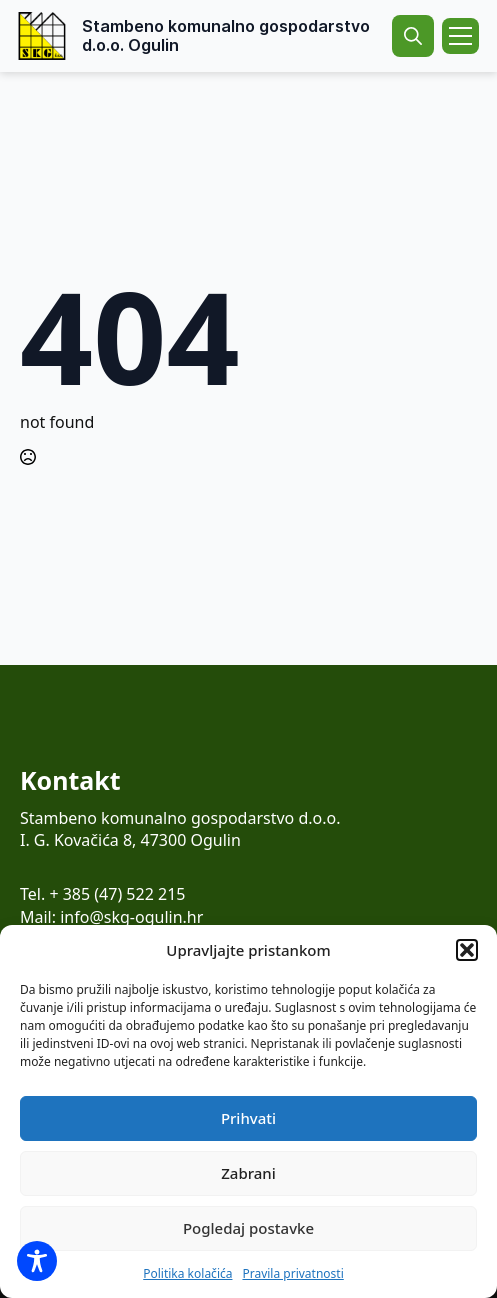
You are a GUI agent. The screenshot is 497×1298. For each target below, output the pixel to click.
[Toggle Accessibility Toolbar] (37, 1261)
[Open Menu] (460, 36)
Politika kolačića (187, 1273)
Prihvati (248, 1118)
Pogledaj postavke (248, 1228)
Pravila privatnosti (292, 1273)
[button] (467, 950)
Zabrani (248, 1173)
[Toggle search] (413, 36)
